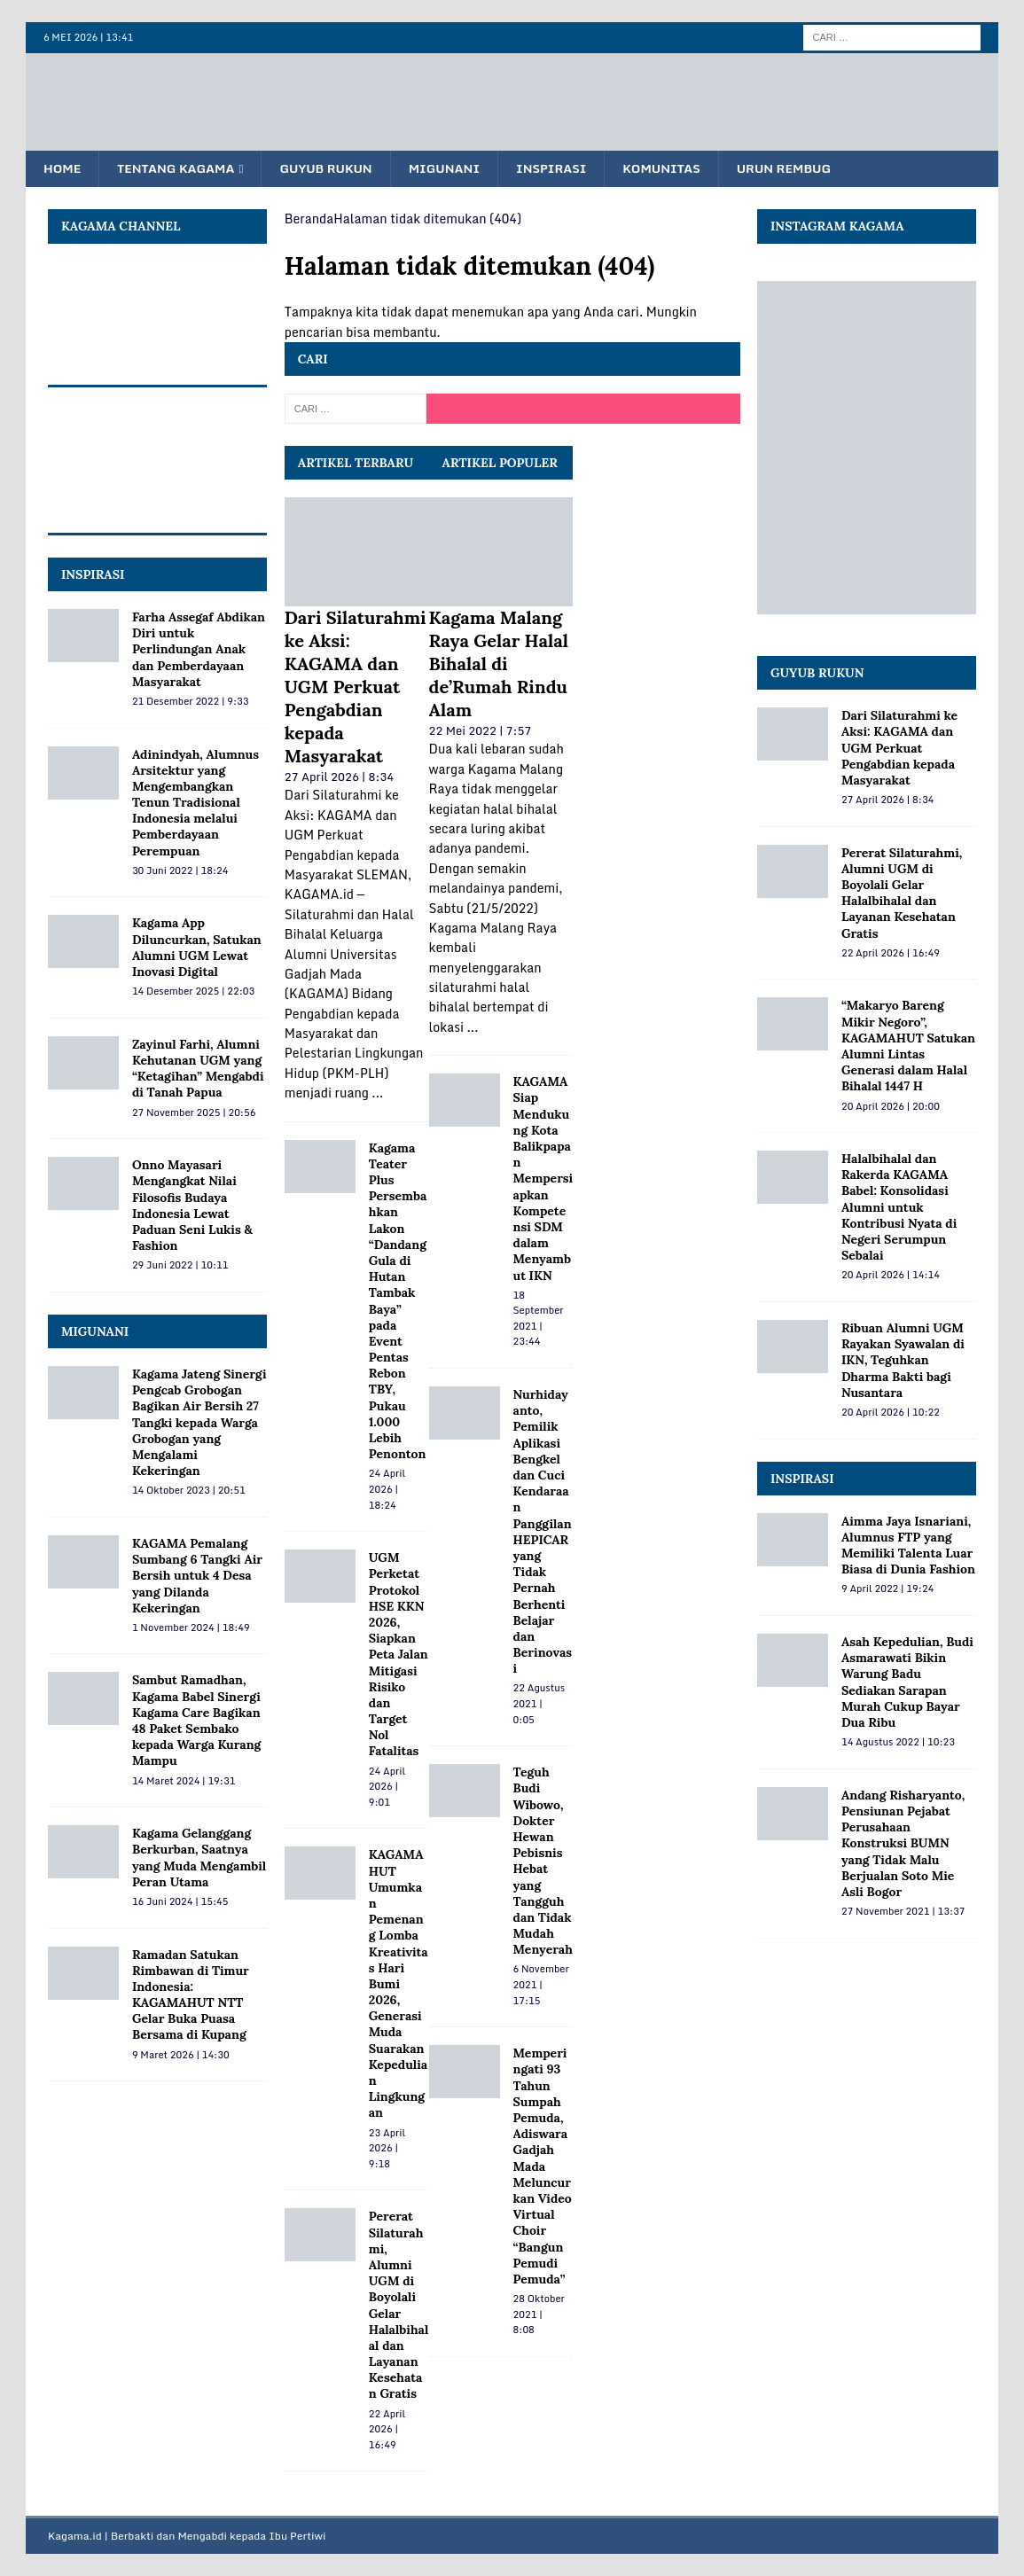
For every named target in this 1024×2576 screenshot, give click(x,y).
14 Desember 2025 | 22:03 (193, 992)
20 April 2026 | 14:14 (890, 1276)
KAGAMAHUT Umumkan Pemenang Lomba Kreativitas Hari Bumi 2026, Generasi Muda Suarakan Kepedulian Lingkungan (398, 1984)
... (377, 1093)
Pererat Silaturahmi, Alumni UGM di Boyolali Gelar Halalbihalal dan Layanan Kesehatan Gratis (399, 2305)
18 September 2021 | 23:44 (538, 1318)
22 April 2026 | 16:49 (387, 2429)
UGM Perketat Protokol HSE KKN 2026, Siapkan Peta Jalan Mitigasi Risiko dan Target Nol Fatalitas (398, 1655)
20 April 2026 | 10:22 (890, 1413)
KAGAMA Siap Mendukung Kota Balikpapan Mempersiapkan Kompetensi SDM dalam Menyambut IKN (543, 1179)
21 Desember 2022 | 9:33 (190, 702)
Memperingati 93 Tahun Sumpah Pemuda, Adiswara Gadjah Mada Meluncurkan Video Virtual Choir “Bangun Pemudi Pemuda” (542, 2167)
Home (62, 169)
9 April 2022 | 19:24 (887, 1589)
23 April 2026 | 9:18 (387, 2148)
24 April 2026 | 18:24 (387, 1489)
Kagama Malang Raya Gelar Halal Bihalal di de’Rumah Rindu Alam (498, 663)
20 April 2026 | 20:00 (890, 1106)
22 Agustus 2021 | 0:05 (539, 1704)
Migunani (453, 169)
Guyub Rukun (332, 169)
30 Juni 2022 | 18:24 (180, 871)
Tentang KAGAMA (179, 169)
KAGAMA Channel (121, 227)
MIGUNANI (95, 1332)
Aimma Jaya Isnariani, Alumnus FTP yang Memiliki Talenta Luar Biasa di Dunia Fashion (908, 1545)
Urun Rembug (800, 169)
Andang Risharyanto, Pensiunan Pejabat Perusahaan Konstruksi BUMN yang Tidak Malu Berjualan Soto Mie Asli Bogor (903, 1843)
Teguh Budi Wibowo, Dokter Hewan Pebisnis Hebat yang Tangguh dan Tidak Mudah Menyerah (543, 1861)
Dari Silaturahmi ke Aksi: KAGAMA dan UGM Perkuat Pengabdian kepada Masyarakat (355, 686)
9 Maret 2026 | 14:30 (181, 2055)
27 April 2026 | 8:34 (339, 776)
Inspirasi (563, 169)
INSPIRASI (93, 574)
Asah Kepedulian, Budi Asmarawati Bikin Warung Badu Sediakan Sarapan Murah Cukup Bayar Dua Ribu (907, 1683)
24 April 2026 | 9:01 (387, 1786)
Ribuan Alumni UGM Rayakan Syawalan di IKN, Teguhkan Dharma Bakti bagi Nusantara (903, 1361)
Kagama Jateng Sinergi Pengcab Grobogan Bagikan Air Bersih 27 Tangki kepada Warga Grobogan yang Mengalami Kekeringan (199, 1423)
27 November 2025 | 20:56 (194, 1112)
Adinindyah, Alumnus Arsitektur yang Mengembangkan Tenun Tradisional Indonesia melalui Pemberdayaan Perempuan (195, 802)
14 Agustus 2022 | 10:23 (898, 1743)
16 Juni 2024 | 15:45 (180, 1902)
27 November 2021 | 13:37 (903, 1912)
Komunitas (675, 169)
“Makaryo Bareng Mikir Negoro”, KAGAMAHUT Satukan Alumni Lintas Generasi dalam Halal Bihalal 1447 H (908, 1046)
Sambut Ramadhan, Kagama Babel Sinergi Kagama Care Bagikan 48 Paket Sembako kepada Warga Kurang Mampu (197, 1721)
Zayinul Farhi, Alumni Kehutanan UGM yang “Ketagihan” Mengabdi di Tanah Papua (198, 1068)
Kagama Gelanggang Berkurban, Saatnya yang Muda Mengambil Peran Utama (199, 1858)
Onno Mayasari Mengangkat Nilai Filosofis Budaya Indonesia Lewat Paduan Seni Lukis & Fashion (192, 1206)
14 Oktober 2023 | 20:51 (189, 1491)
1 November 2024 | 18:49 (191, 1628)
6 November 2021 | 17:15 (541, 1985)
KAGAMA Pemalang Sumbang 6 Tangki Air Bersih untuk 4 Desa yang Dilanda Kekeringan (197, 1576)
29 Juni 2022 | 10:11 (180, 1266)
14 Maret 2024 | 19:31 (184, 1781)
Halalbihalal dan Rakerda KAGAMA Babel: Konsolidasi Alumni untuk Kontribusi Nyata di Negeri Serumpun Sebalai (899, 1207)
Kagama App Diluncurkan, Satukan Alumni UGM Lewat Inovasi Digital (197, 948)
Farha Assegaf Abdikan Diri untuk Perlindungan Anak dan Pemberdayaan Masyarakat (198, 650)
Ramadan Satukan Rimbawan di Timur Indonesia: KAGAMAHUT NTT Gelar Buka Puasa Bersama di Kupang (190, 1995)
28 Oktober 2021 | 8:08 (539, 2314)
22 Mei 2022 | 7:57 (480, 730)
